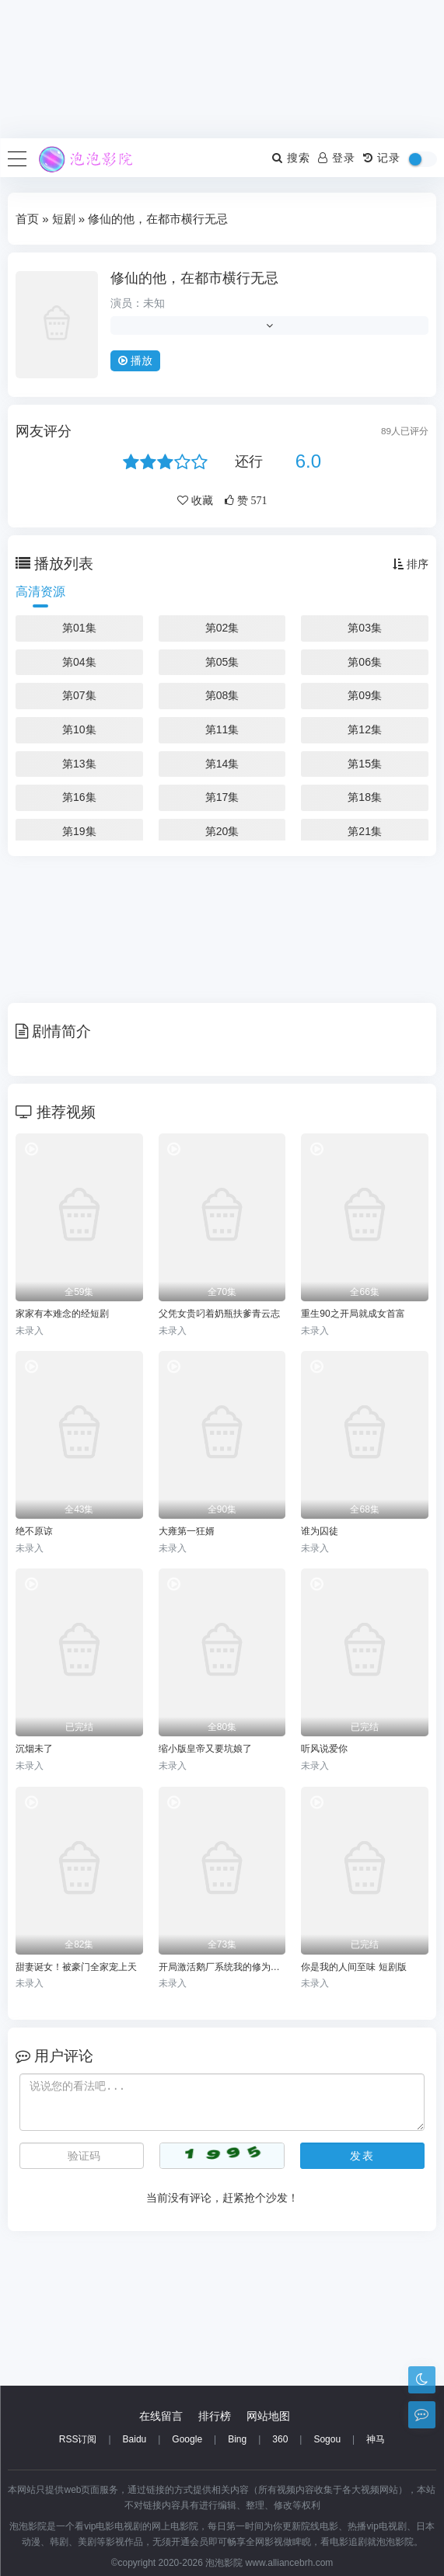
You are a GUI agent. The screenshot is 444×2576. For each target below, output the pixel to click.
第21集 (365, 831)
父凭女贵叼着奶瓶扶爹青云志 (219, 1313)
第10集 (79, 729)
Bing (237, 2439)
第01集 (79, 627)
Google (187, 2439)
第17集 (222, 797)
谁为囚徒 (319, 1531)
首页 (27, 218)
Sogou (327, 2439)
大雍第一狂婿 (187, 1531)
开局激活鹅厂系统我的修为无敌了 (222, 1967)
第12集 (365, 729)
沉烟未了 (34, 1748)
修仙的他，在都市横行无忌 (194, 278)
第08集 (222, 695)
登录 (336, 157)
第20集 (222, 831)
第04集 (79, 662)
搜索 (291, 157)
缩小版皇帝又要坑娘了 (205, 1748)
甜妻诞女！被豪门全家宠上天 (76, 1967)
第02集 (222, 627)
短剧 (63, 218)
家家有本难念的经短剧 (62, 1313)
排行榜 (214, 2416)
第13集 (79, 763)
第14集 (222, 763)
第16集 (79, 797)
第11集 (222, 729)
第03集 (365, 627)
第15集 (365, 763)
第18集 (365, 797)
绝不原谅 (34, 1531)
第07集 (79, 695)
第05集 (222, 662)
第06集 (365, 662)
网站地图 (268, 2416)
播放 (135, 360)
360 (280, 2439)
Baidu (135, 2439)
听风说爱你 (324, 1748)
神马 (375, 2439)
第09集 (365, 695)
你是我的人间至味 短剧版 (353, 1967)
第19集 (79, 831)
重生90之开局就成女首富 (352, 1313)
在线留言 (161, 2416)
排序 (410, 564)
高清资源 (40, 591)
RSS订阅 (78, 2439)
